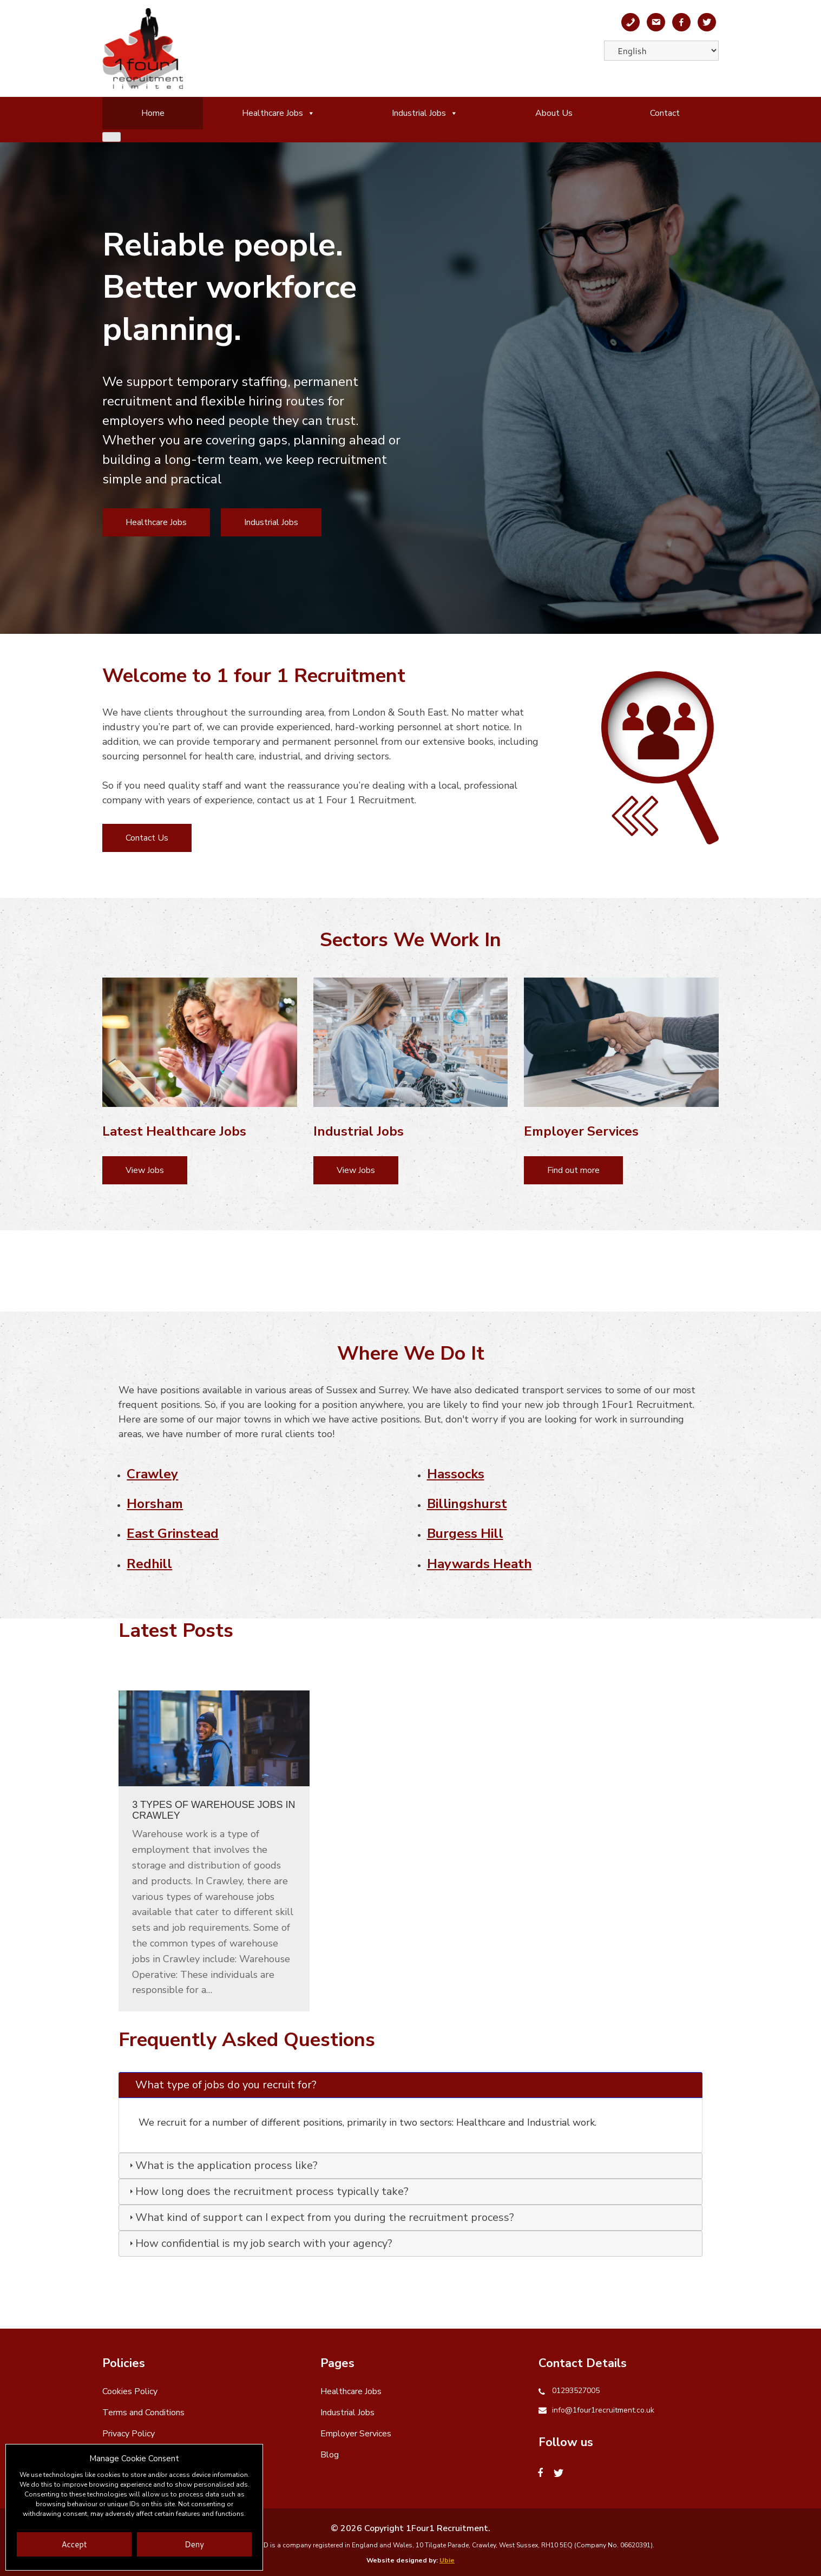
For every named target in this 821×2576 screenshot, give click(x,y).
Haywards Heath (479, 1563)
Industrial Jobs (425, 113)
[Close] (111, 137)
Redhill (149, 1563)
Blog (329, 2455)
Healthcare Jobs (278, 113)
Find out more (573, 1170)
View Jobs (145, 1170)
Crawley (152, 1474)
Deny (194, 2544)
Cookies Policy (129, 2391)
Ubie (447, 2560)
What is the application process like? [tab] (222, 2165)
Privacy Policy (128, 2434)
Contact (665, 113)
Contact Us (147, 838)
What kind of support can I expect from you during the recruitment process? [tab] (320, 2217)
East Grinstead (173, 1533)
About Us (554, 113)
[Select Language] (661, 51)
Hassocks (455, 1474)
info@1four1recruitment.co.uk (603, 2410)
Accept (74, 2544)
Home (153, 113)
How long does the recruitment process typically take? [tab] (268, 2191)
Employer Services (355, 2434)
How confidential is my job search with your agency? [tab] (259, 2243)
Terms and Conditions (143, 2412)
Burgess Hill (465, 1533)
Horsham (155, 1503)
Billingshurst (467, 1503)
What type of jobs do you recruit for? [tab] (222, 2084)
